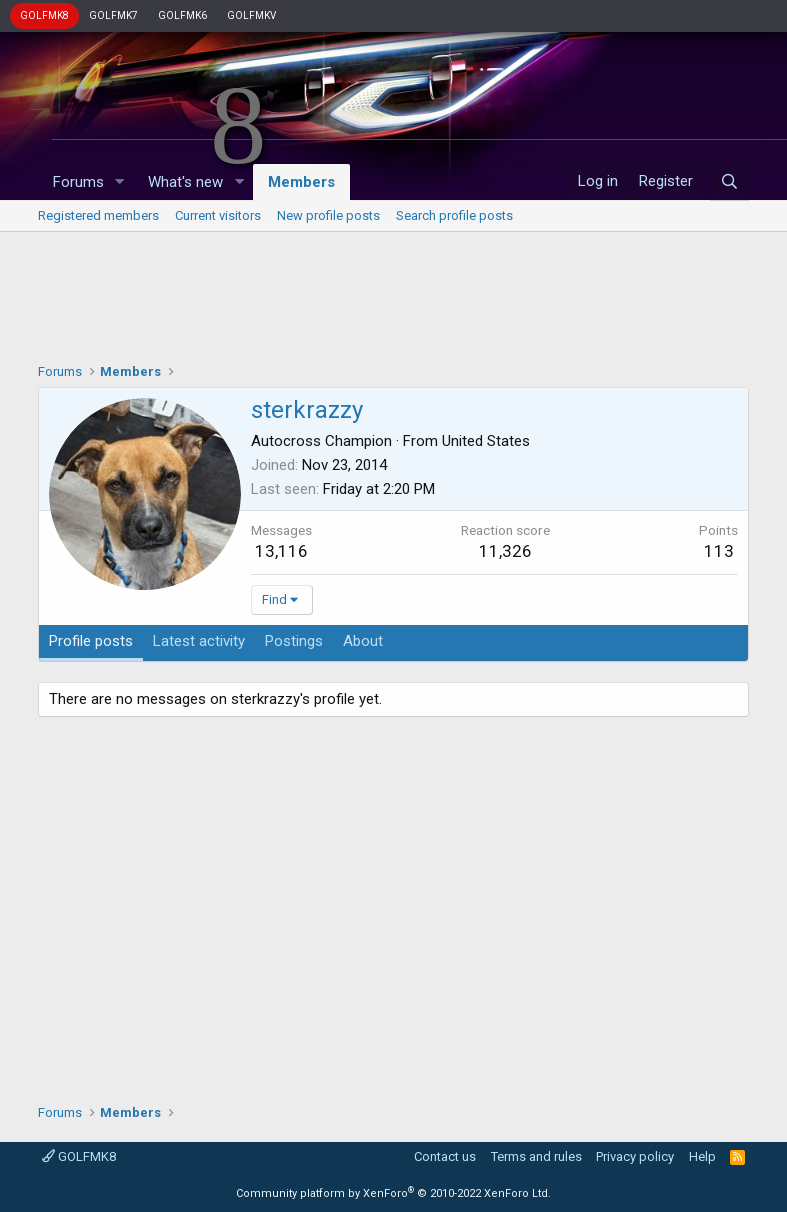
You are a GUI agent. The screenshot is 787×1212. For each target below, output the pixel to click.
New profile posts (328, 215)
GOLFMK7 (113, 15)
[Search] (729, 182)
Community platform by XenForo (393, 1193)
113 (719, 551)
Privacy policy (635, 1156)
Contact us (445, 1156)
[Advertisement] (394, 292)
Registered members (98, 215)
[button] (119, 182)
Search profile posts (454, 215)
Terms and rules (536, 1156)
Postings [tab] (294, 641)
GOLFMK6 (182, 15)
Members (301, 182)
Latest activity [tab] (199, 641)
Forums (78, 182)
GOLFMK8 (44, 15)
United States (486, 441)
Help (702, 1156)
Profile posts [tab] (91, 641)
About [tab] (363, 641)
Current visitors (218, 215)
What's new (185, 182)
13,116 (281, 551)
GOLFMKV (251, 15)
